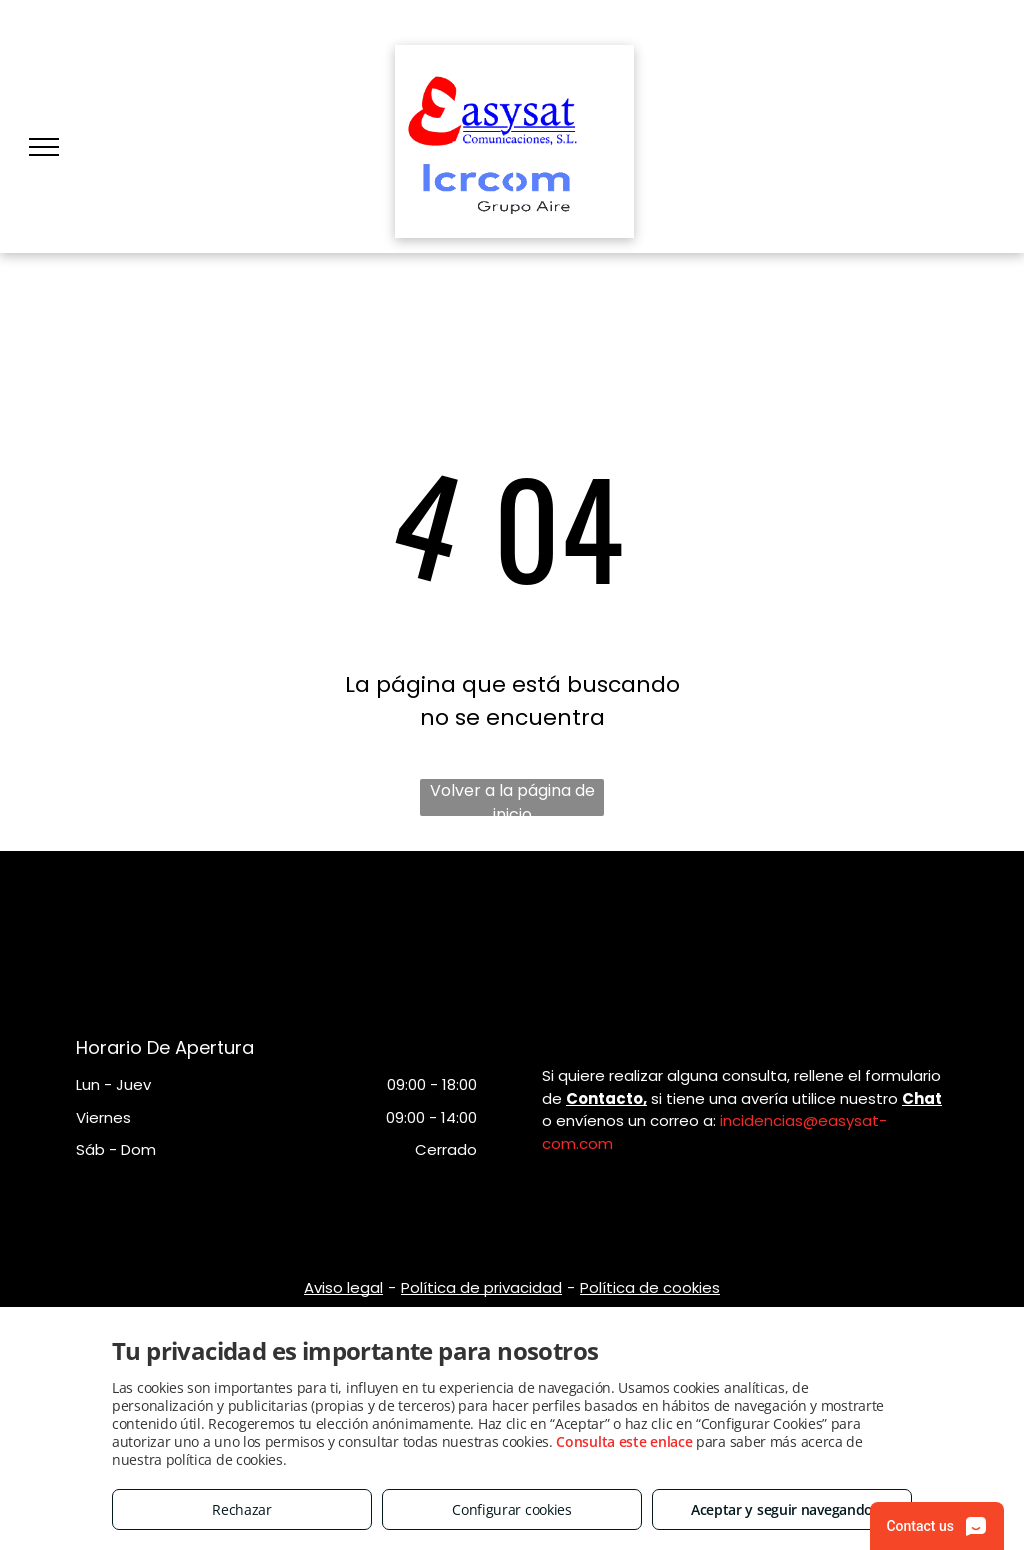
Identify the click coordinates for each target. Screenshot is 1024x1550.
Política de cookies (650, 1287)
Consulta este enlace (624, 1441)
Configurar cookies (512, 1509)
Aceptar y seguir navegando (782, 1509)
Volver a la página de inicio (512, 797)
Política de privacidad (481, 1287)
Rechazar (242, 1509)
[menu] (44, 147)
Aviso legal (343, 1287)
